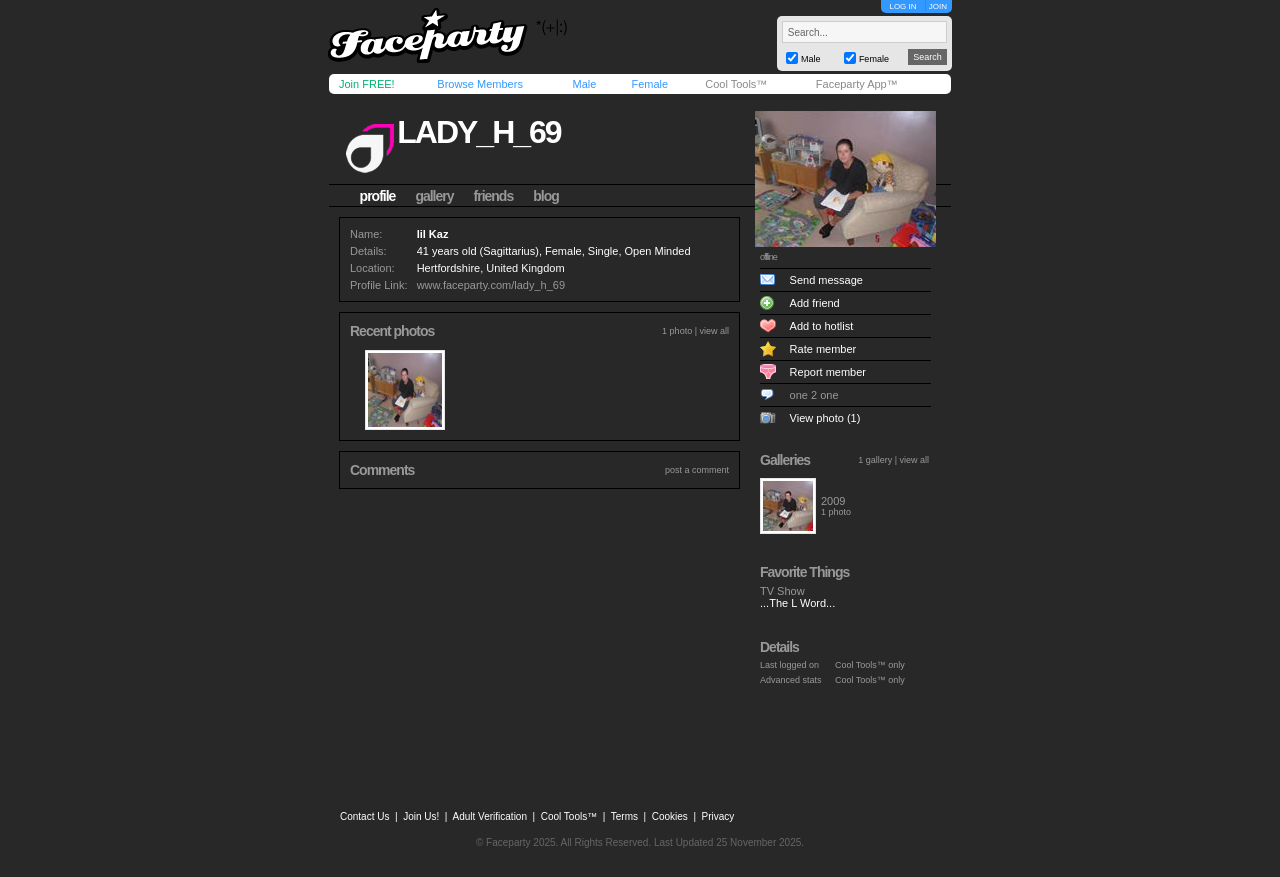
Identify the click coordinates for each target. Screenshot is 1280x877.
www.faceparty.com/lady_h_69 (491, 285)
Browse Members (480, 84)
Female (649, 84)
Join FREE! (367, 84)
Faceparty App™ (857, 84)
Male (584, 84)
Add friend (815, 303)
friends (494, 196)
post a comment (697, 470)
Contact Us (364, 816)
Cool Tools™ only (870, 665)
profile (378, 196)
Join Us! (421, 816)
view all (714, 331)
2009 (833, 501)
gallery (434, 196)
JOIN (938, 6)
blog (546, 196)
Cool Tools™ (736, 84)
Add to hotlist (822, 326)
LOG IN (902, 6)
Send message (826, 280)
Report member (828, 372)
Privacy (718, 816)
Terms (624, 816)
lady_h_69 (478, 132)
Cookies (670, 816)
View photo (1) (825, 418)
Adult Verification (489, 816)
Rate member (823, 349)
